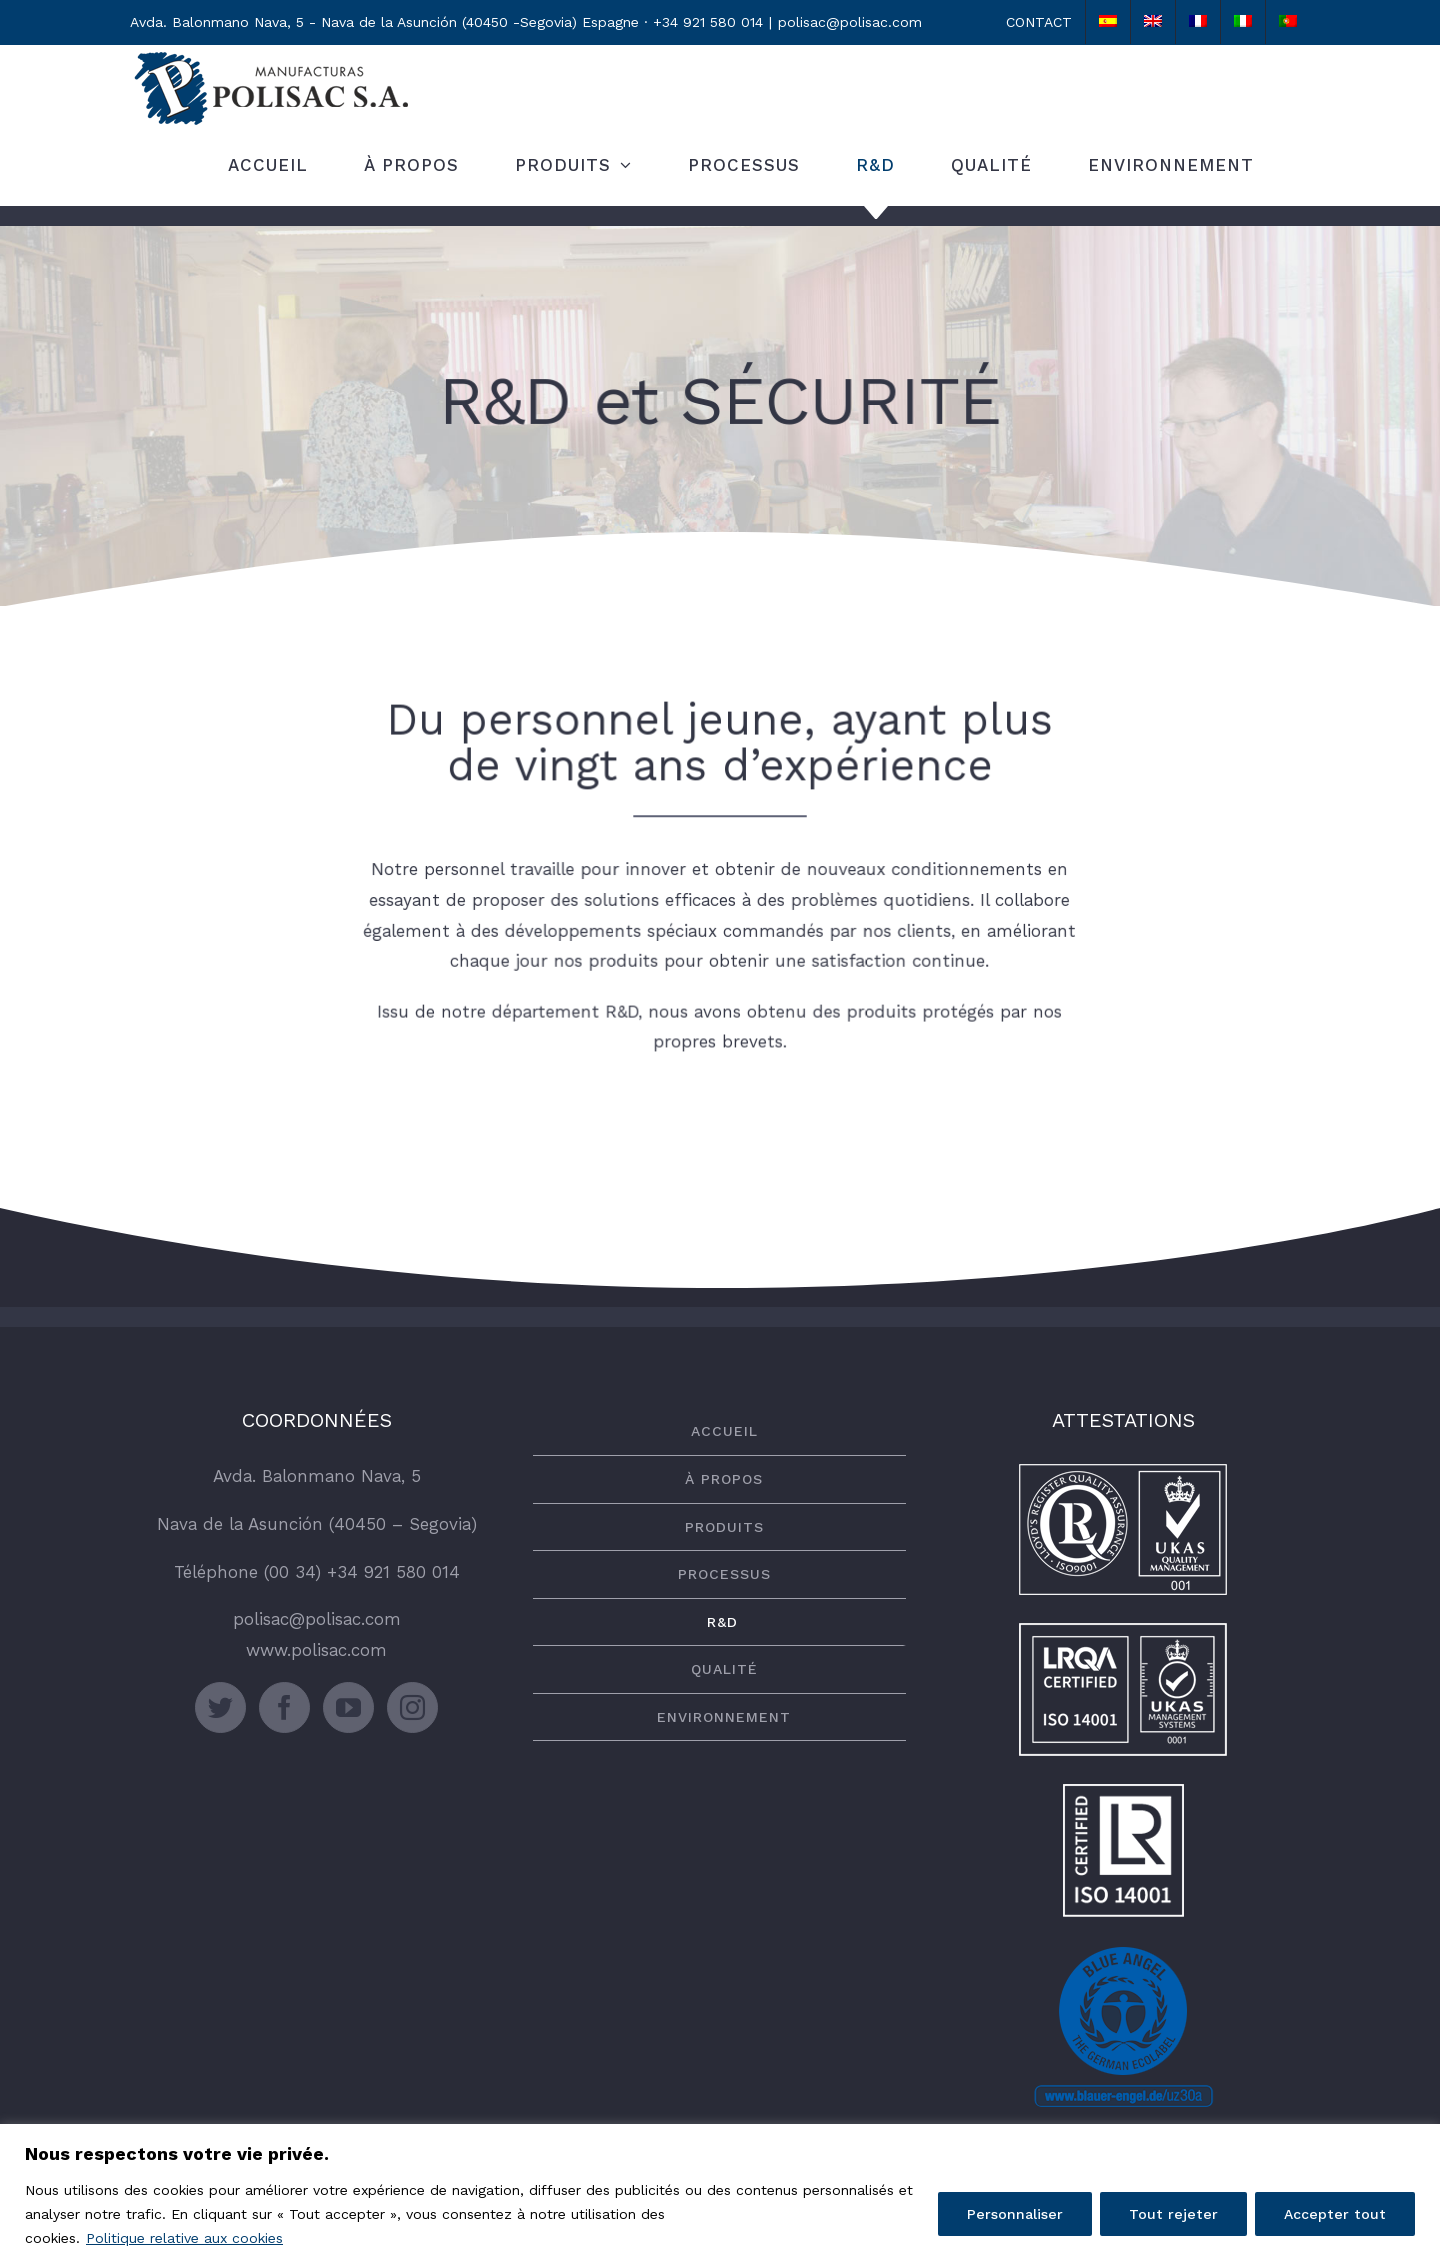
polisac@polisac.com (850, 22)
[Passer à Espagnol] (1108, 22)
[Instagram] (412, 1707)
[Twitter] (220, 1707)
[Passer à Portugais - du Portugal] (1288, 22)
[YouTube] (348, 1707)
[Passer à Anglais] (1153, 22)
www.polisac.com (316, 1650)
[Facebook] (284, 1707)
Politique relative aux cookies (184, 2238)
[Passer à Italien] (1243, 22)
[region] (720, 2195)
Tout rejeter (1173, 2214)
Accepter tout (1335, 2214)
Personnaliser (1015, 2214)
